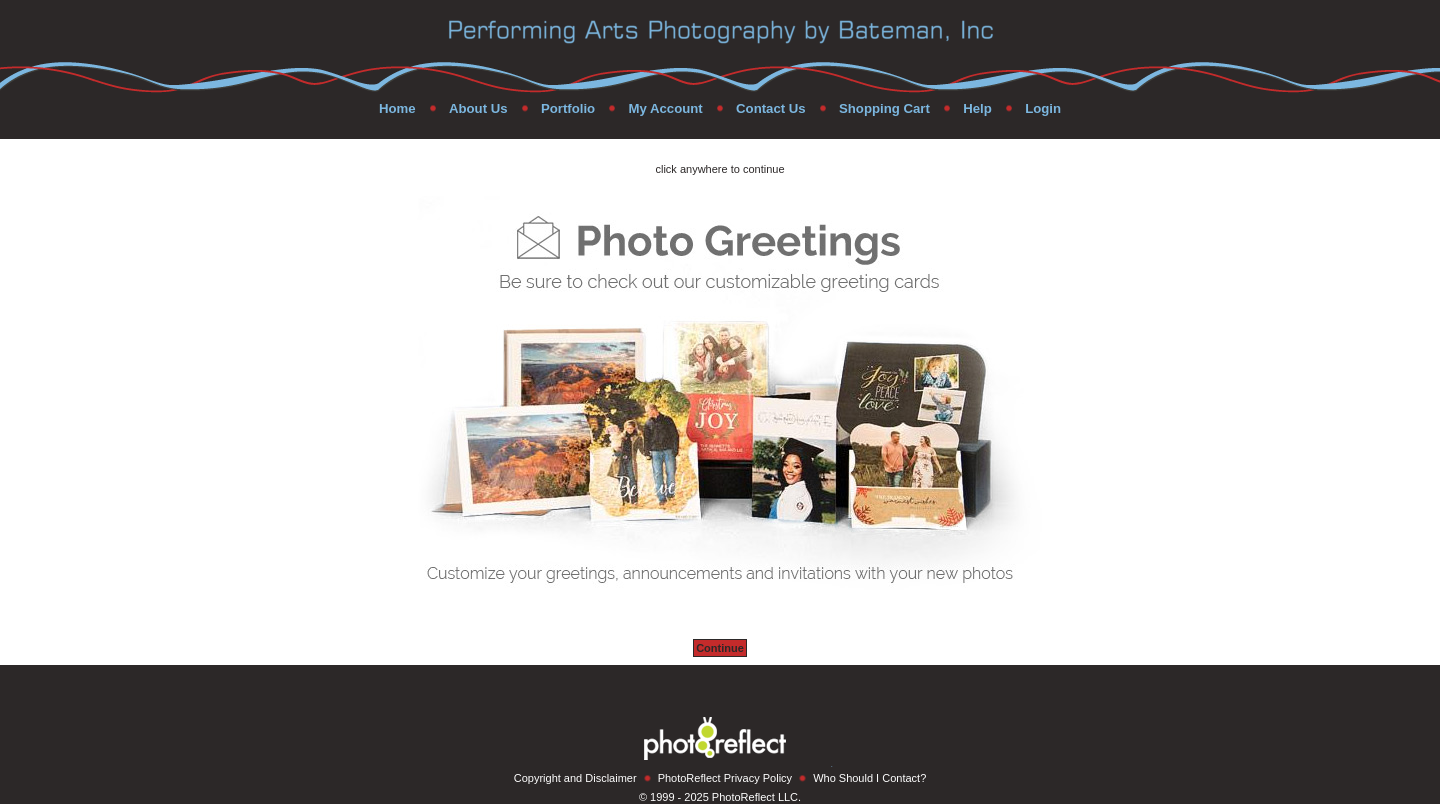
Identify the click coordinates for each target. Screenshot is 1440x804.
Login (1043, 108)
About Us (478, 108)
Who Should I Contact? (869, 778)
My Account (665, 108)
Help (977, 108)
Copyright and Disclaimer (575, 778)
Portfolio (568, 108)
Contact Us (771, 108)
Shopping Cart (884, 108)
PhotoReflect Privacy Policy (725, 778)
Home (397, 108)
